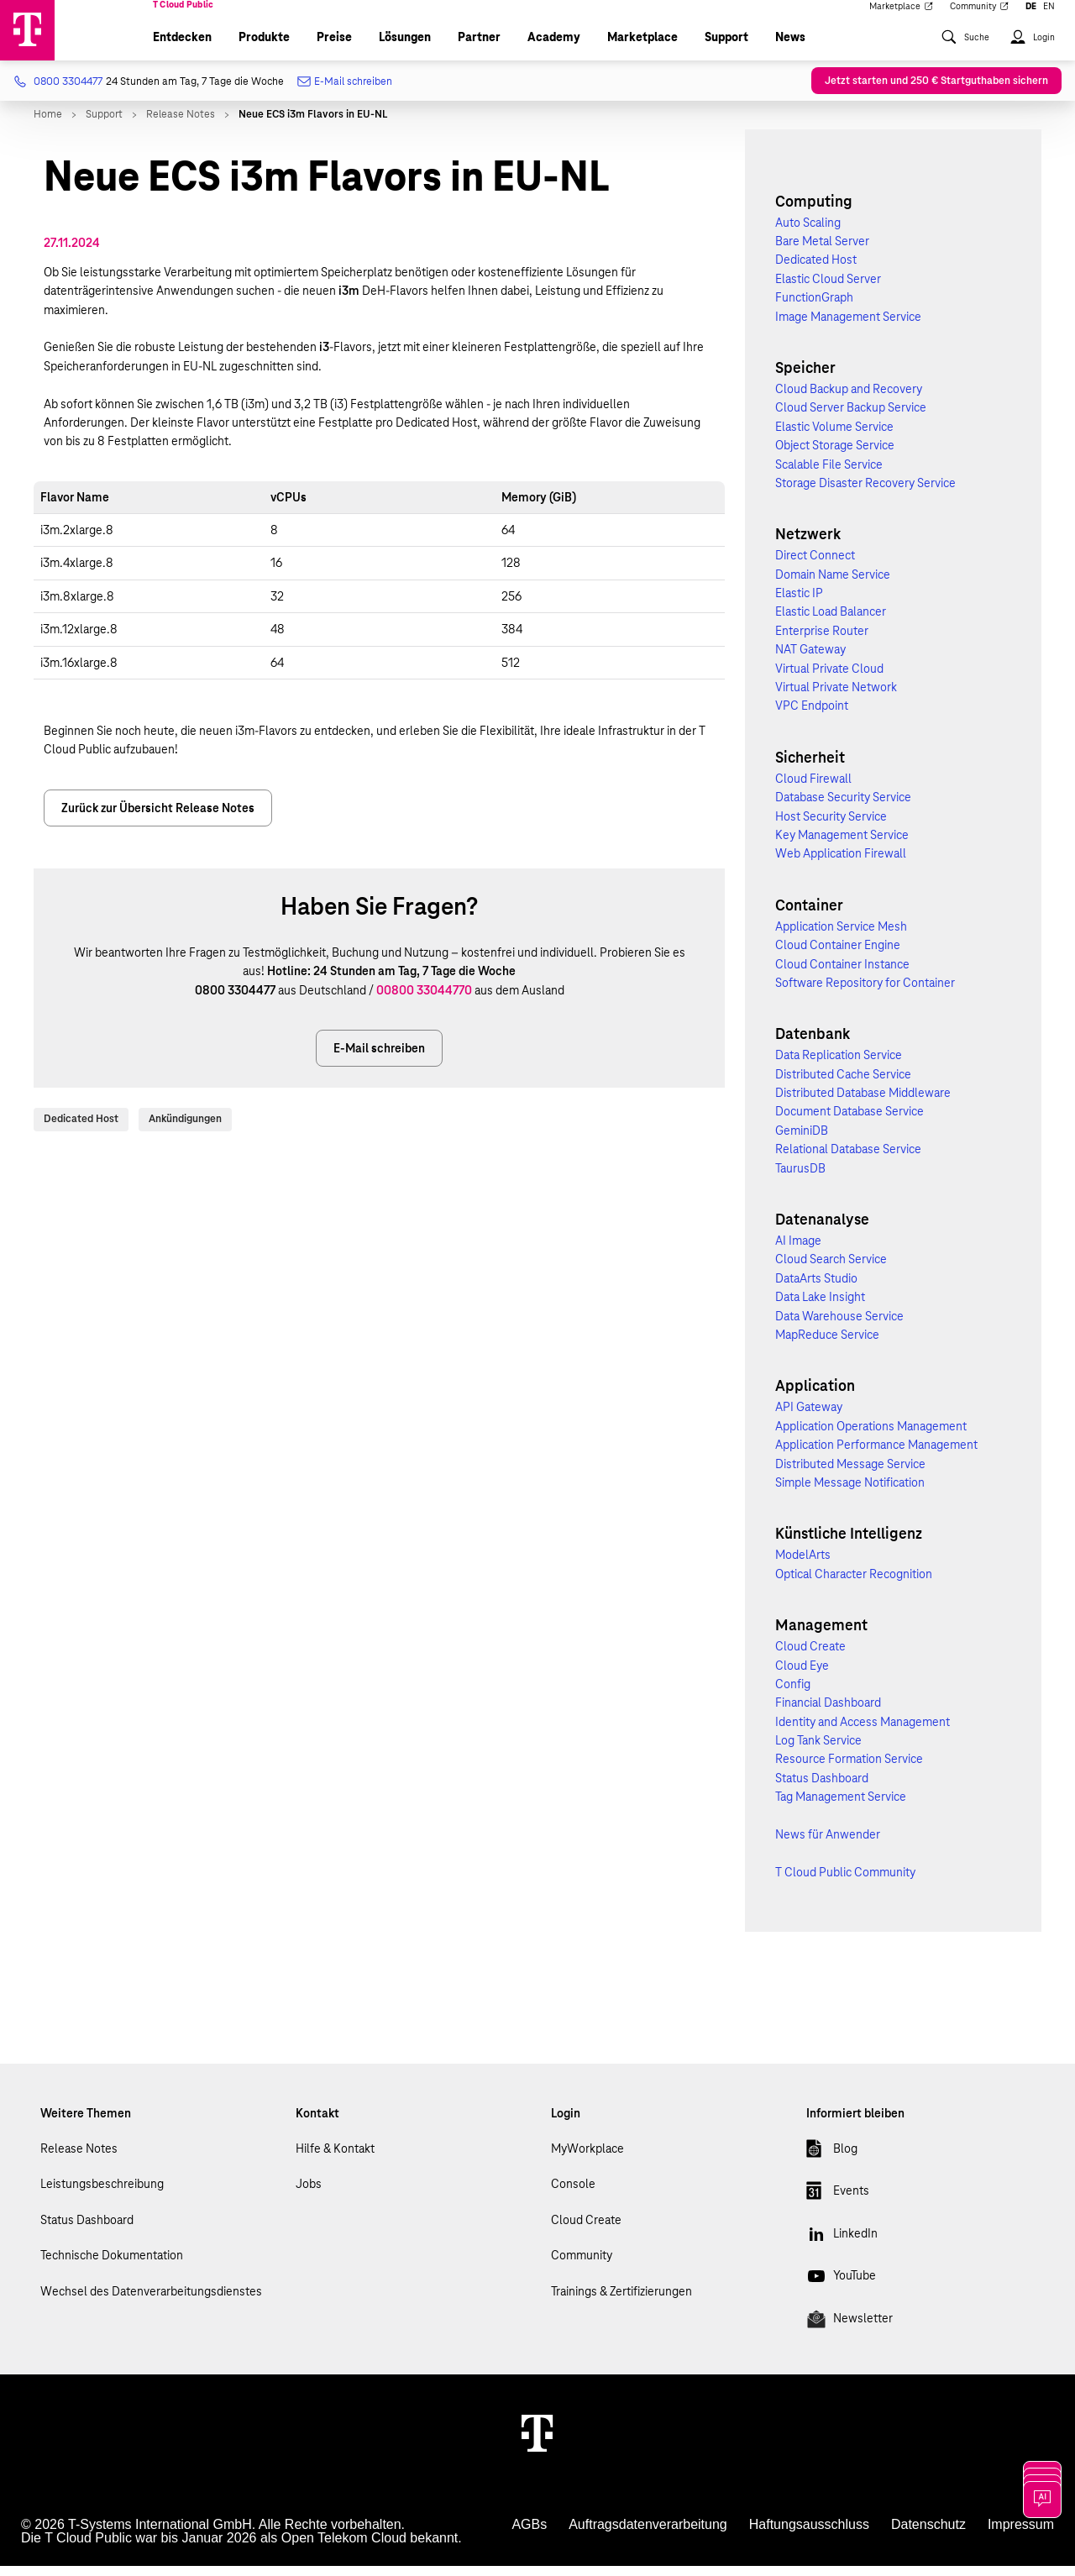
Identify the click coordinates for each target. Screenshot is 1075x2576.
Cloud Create (810, 1656)
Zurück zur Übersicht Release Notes (157, 818)
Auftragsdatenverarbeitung (648, 2534)
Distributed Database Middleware (863, 1102)
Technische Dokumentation (111, 2265)
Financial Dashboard (828, 1712)
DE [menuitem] (1030, 18)
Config (792, 1694)
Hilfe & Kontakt (335, 2158)
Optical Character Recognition (853, 1584)
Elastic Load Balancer (830, 621)
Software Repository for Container (865, 992)
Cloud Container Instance (842, 974)
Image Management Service (848, 326)
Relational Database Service (848, 1159)
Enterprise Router (821, 640)
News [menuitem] (790, 47)
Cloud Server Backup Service (850, 417)
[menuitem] (965, 55)
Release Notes (79, 2158)
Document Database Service (849, 1121)
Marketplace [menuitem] (901, 18)
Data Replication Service (838, 1065)
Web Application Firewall (840, 863)
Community (581, 2265)
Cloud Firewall (813, 788)
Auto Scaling (808, 232)
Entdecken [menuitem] (182, 47)
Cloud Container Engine (837, 955)
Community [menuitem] (979, 18)
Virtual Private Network (836, 697)
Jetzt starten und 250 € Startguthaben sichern (936, 90)
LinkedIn (842, 2246)
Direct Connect (815, 565)
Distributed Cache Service (843, 1084)
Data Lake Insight (820, 1306)
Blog (831, 2162)
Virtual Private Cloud (829, 678)
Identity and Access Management (862, 1731)
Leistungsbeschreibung (102, 2193)
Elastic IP (799, 603)
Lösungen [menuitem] (405, 47)
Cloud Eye (802, 1675)
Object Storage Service (834, 455)
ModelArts (803, 1564)
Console (573, 2193)
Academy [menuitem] (553, 47)
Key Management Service (842, 845)
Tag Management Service (840, 1806)
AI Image (798, 1250)
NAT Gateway (810, 659)
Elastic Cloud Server (828, 288)
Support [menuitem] (726, 47)
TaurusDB (800, 1178)
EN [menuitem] (1049, 18)
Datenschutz (928, 2534)
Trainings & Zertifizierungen (621, 2301)
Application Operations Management (871, 1436)
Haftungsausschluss (809, 2534)
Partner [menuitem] (479, 47)
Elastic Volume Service (834, 436)
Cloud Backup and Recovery (848, 399)
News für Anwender (827, 1844)
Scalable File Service (829, 474)
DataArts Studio (816, 1288)
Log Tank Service (818, 1750)
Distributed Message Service (850, 1474)
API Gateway (808, 1416)
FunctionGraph (814, 307)
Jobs (309, 2193)
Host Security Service (831, 826)
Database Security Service (843, 807)
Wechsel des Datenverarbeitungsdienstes (151, 2301)
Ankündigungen (185, 1129)
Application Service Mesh (841, 936)
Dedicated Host (81, 1129)
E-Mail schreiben (344, 92)
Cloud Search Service (831, 1269)
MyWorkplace (587, 2158)
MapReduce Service (827, 1344)
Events (837, 2204)
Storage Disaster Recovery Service (865, 493)
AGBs (529, 2534)
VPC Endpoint (811, 715)
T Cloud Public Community (845, 1882)
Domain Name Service (832, 584)
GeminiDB (801, 1140)
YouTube (841, 2288)
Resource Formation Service (849, 1768)
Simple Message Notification (850, 1492)
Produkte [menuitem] (264, 47)
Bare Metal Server (822, 251)
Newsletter (849, 2331)
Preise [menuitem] (334, 47)
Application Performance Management (876, 1454)
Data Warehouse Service (839, 1326)
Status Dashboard (821, 1788)
